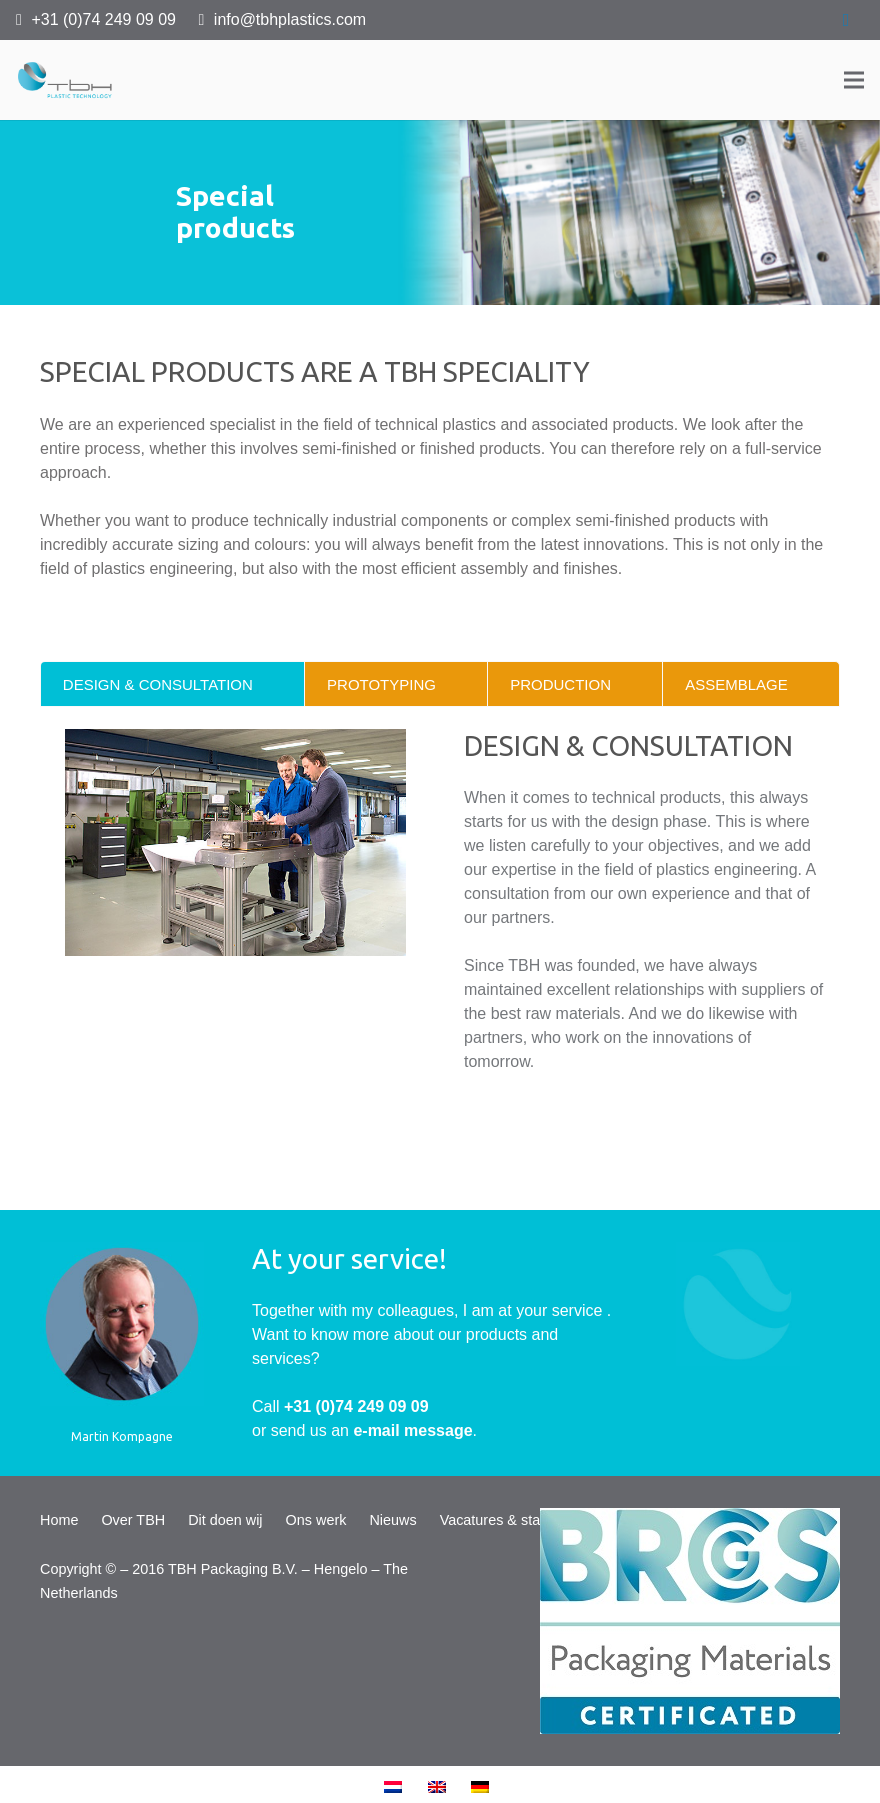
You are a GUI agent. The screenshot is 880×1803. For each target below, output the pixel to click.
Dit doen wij (225, 1520)
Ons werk (316, 1520)
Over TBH (133, 1520)
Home (59, 1520)
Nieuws (392, 1520)
